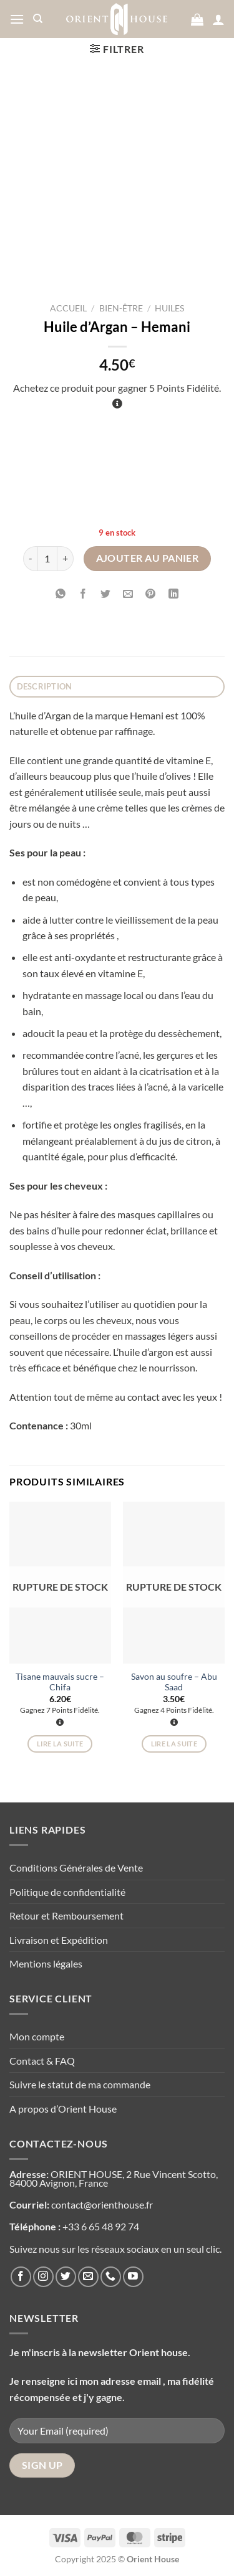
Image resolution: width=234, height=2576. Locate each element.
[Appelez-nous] (110, 2276)
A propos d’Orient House (63, 2108)
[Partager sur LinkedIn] (173, 594)
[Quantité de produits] (47, 558)
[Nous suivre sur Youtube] (133, 2276)
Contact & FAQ (42, 2061)
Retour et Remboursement (66, 1915)
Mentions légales (45, 1963)
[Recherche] (37, 19)
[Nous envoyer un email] (88, 2276)
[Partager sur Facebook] (83, 594)
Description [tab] (44, 686)
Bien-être (121, 308)
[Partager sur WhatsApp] (61, 594)
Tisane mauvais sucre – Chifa (60, 1682)
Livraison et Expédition (58, 1940)
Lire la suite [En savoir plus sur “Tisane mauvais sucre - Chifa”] (60, 1744)
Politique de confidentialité (67, 1892)
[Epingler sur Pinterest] (150, 594)
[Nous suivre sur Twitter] (66, 2276)
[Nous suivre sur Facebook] (21, 2276)
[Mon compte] (218, 19)
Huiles (169, 308)
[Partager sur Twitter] (105, 594)
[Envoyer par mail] (128, 594)
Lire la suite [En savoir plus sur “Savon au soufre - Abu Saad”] (174, 1744)
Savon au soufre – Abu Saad (174, 1682)
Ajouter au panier (147, 558)
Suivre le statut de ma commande (79, 2084)
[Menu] (16, 19)
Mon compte (36, 2036)
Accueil (68, 308)
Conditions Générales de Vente (76, 1867)
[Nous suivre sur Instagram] (43, 2276)
